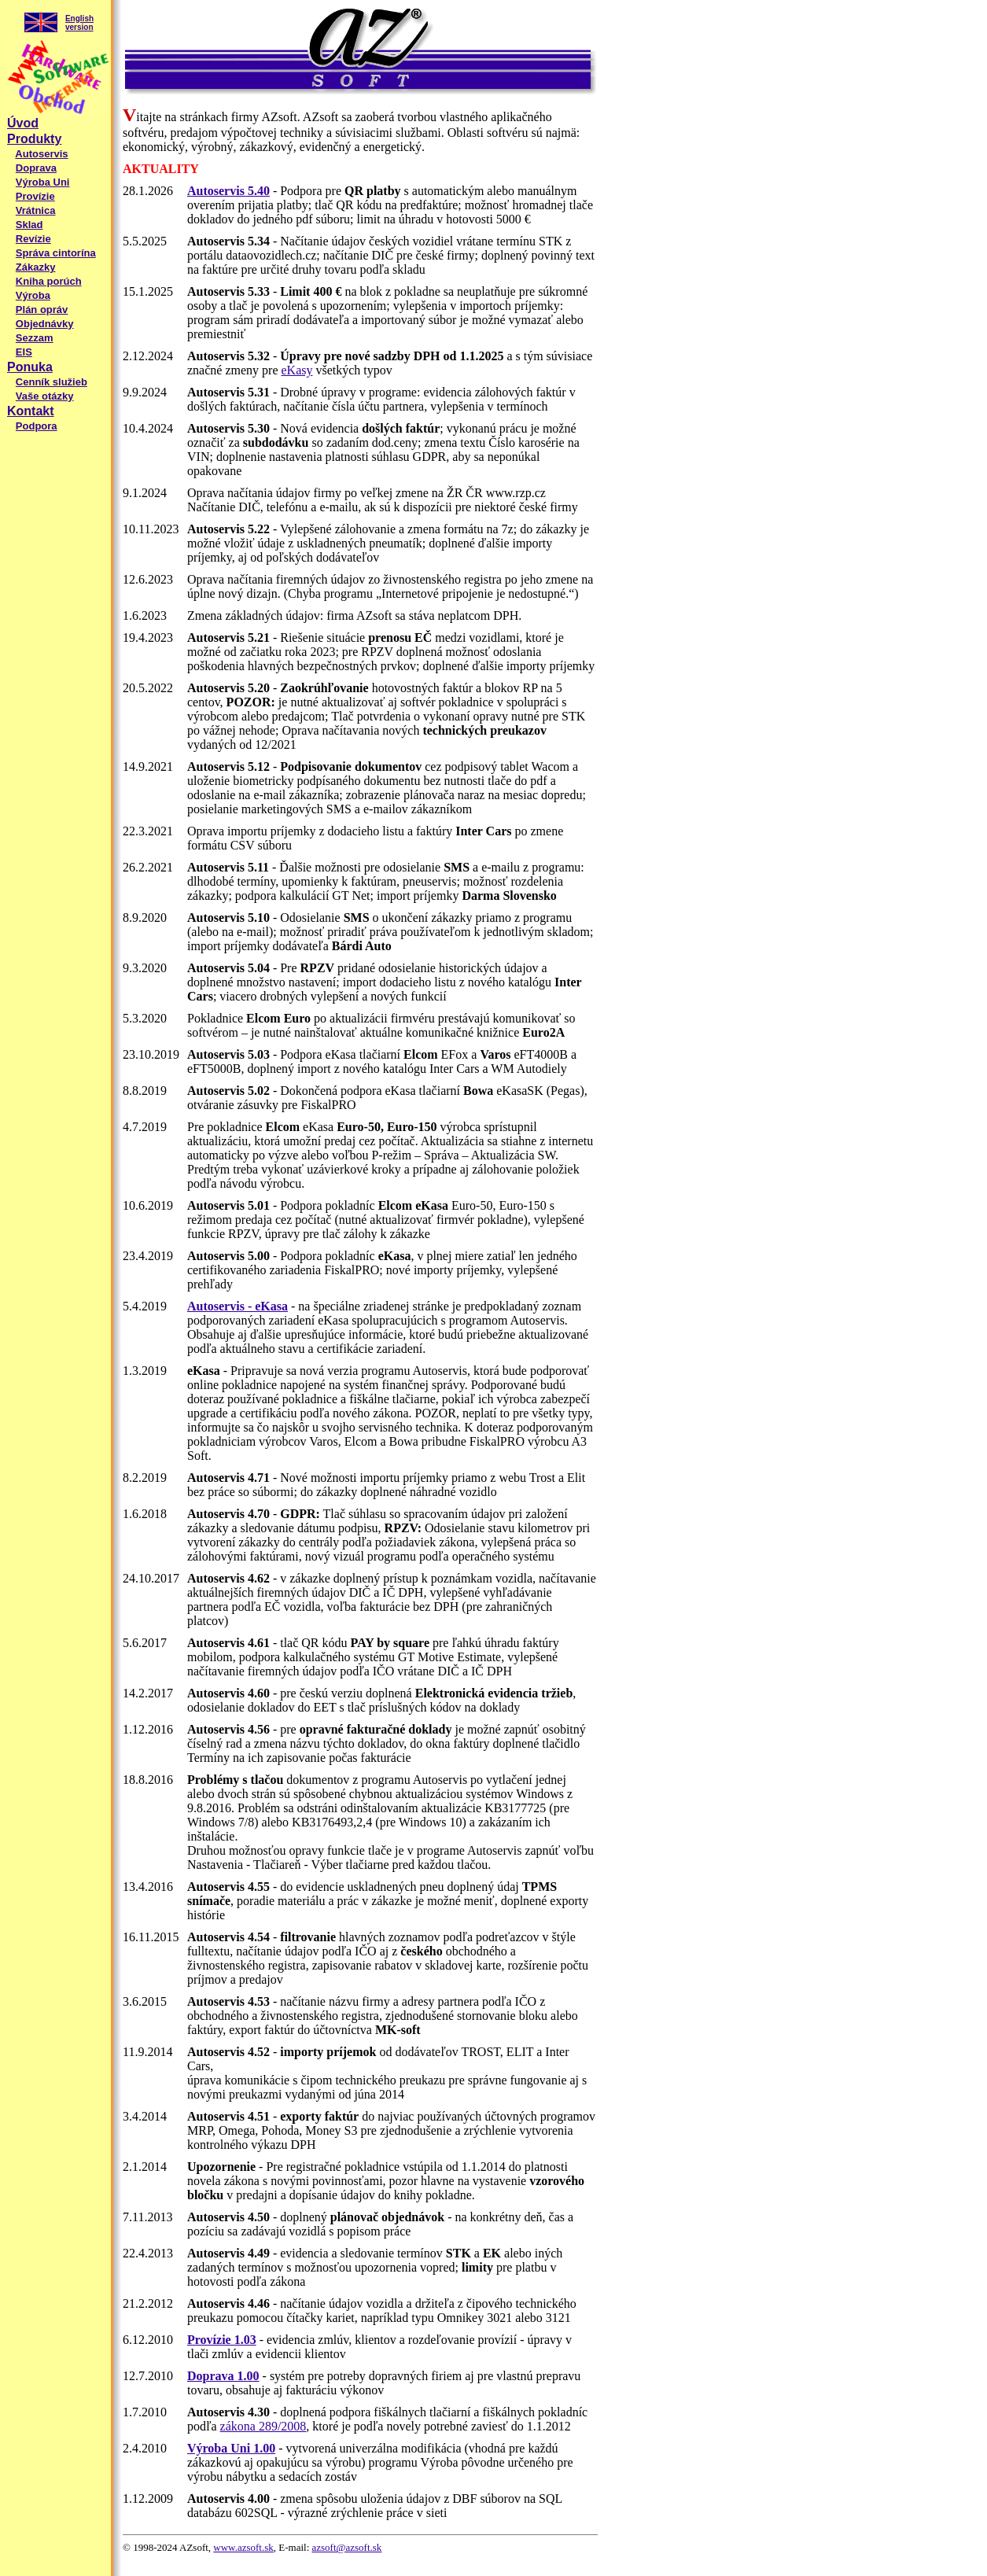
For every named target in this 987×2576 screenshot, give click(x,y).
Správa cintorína (56, 253)
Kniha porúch (49, 281)
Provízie (35, 196)
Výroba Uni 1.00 (231, 2448)
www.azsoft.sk (243, 2547)
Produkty (34, 139)
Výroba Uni (43, 182)
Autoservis (41, 154)
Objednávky (45, 324)
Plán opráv (42, 309)
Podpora (36, 426)
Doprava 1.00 (223, 2376)
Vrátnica (36, 210)
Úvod (23, 123)
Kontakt (30, 411)
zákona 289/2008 (263, 2426)
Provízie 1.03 (221, 2339)
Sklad (29, 224)
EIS (24, 352)
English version (79, 22)
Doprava (36, 168)
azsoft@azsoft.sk (347, 2547)
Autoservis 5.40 (228, 190)
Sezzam (34, 338)
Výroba (33, 295)
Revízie (33, 239)
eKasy (296, 370)
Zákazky (36, 267)
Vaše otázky (45, 396)
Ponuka (30, 367)
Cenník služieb (51, 382)
